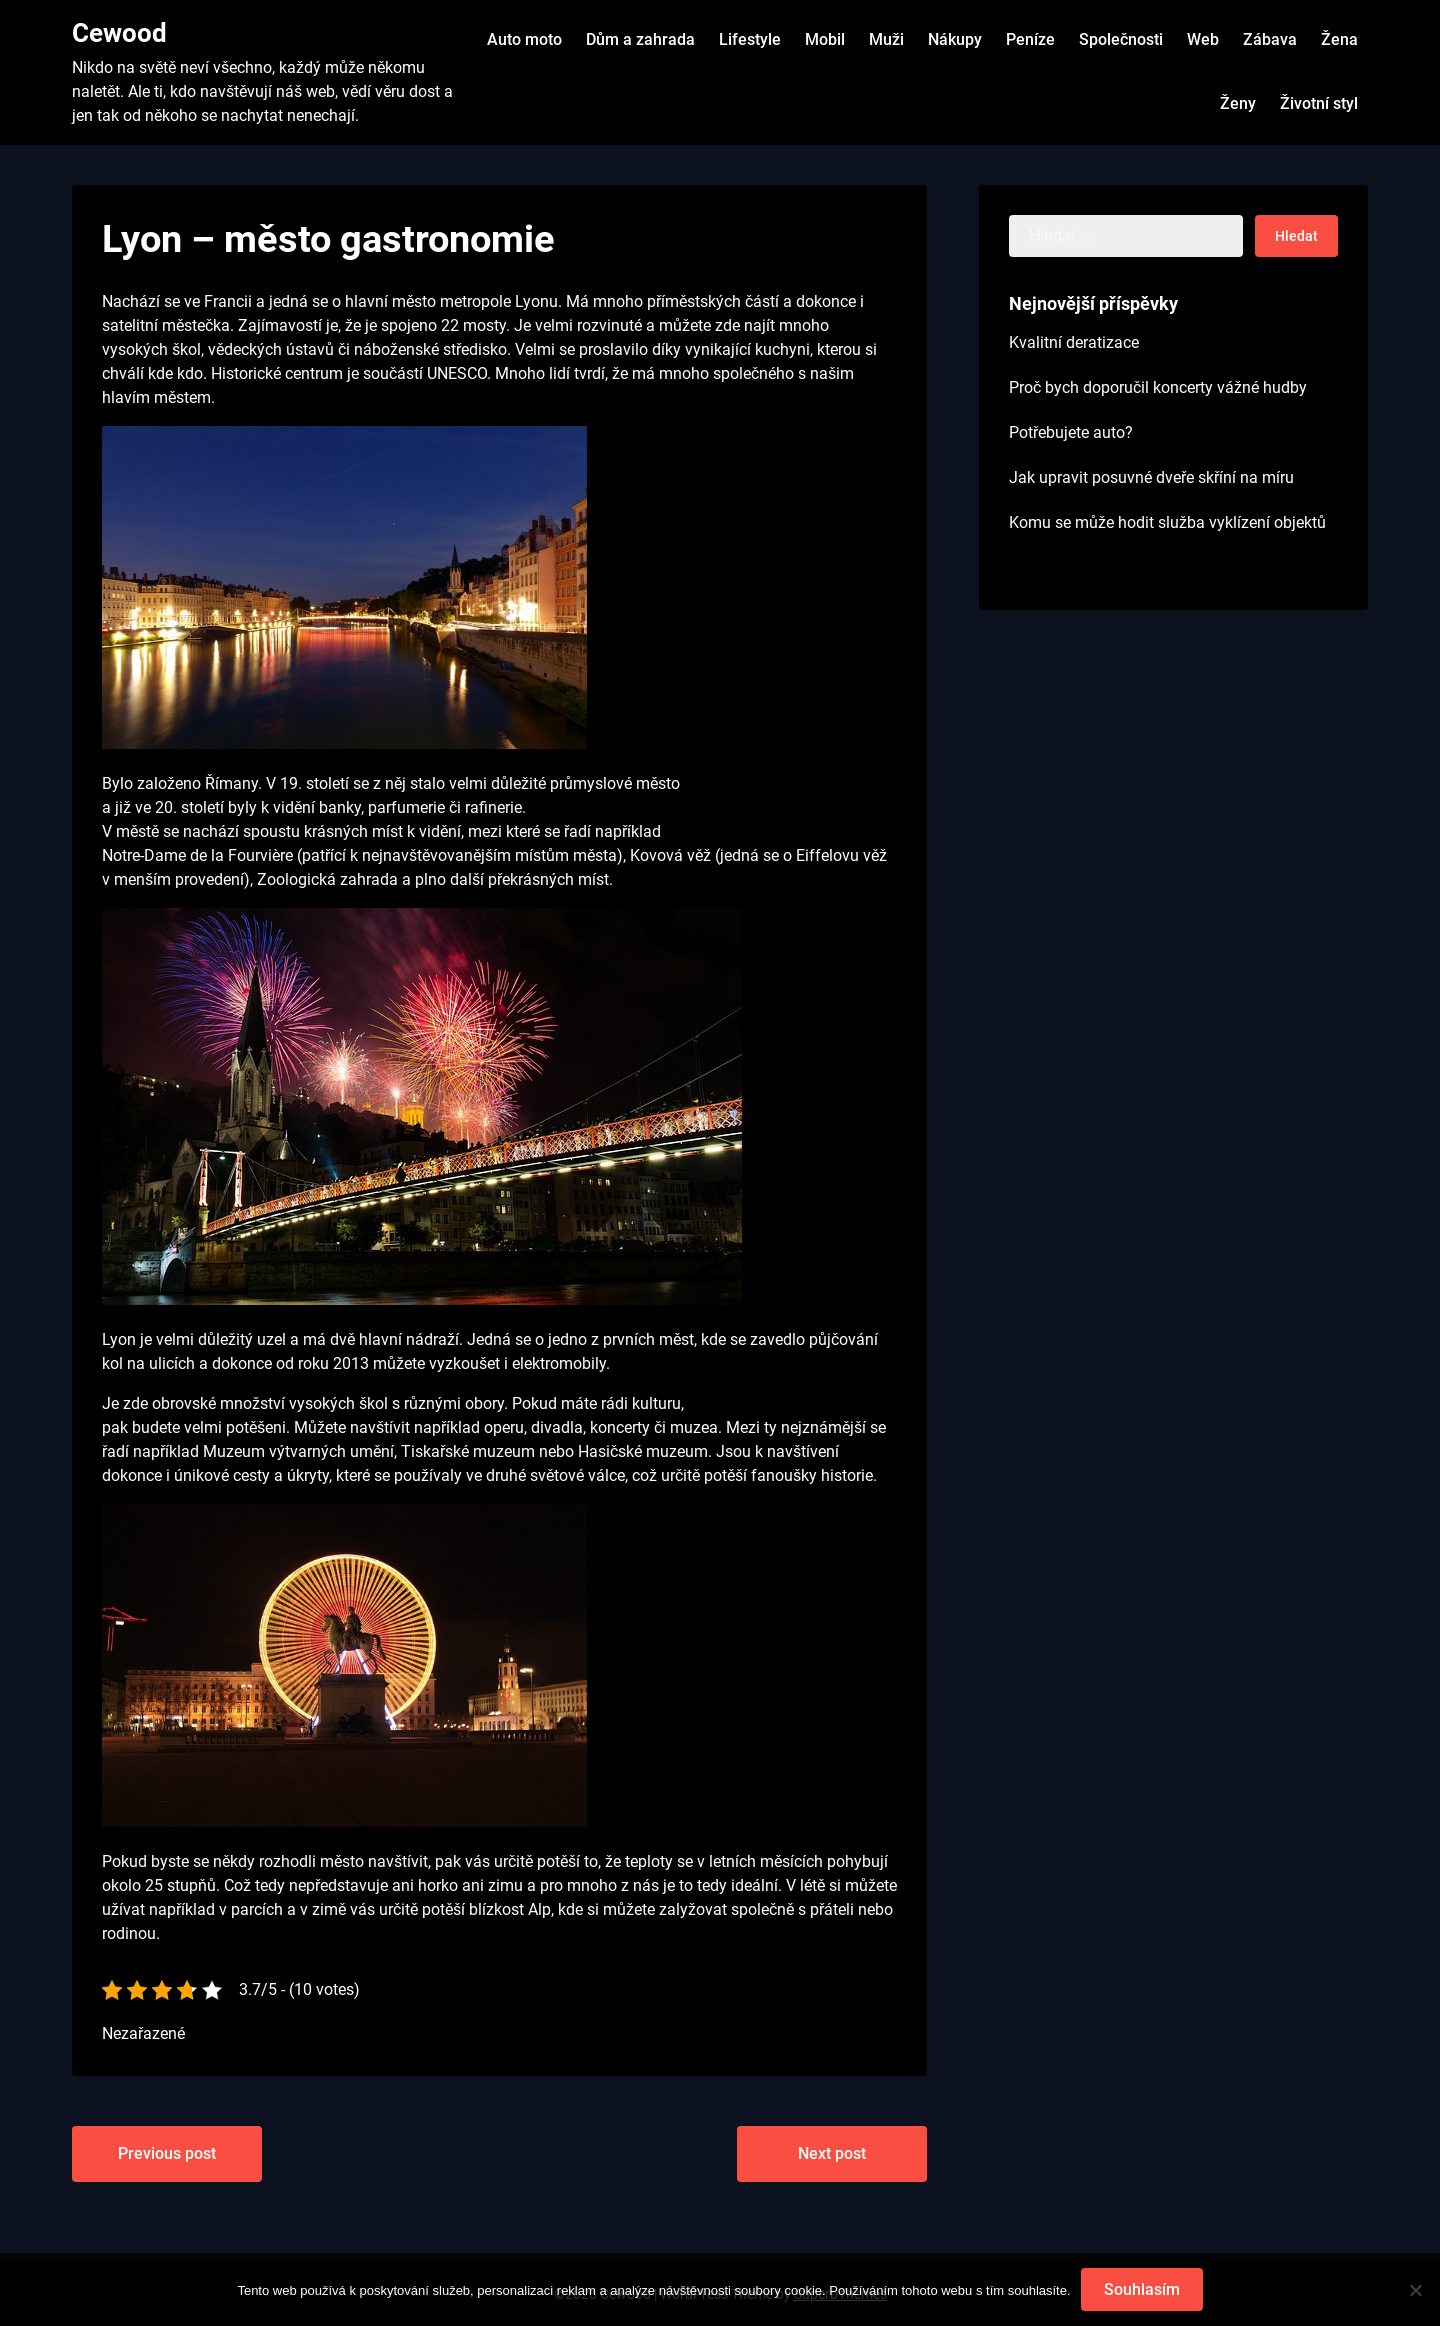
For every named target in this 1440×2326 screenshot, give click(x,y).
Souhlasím (1142, 2289)
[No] (1415, 2290)
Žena (1339, 39)
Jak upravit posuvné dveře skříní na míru (1151, 477)
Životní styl (1319, 103)
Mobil (825, 39)
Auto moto (524, 39)
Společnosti (1121, 39)
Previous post (167, 2153)
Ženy (1238, 103)
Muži (886, 39)
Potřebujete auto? (1071, 432)
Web (1203, 39)
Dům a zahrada (640, 39)
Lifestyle (750, 39)
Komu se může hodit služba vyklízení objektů (1167, 522)
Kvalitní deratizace (1074, 342)
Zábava (1270, 39)
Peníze (1030, 39)
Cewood (119, 33)
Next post (832, 2153)
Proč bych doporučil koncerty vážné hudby (1158, 387)
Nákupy (955, 39)
